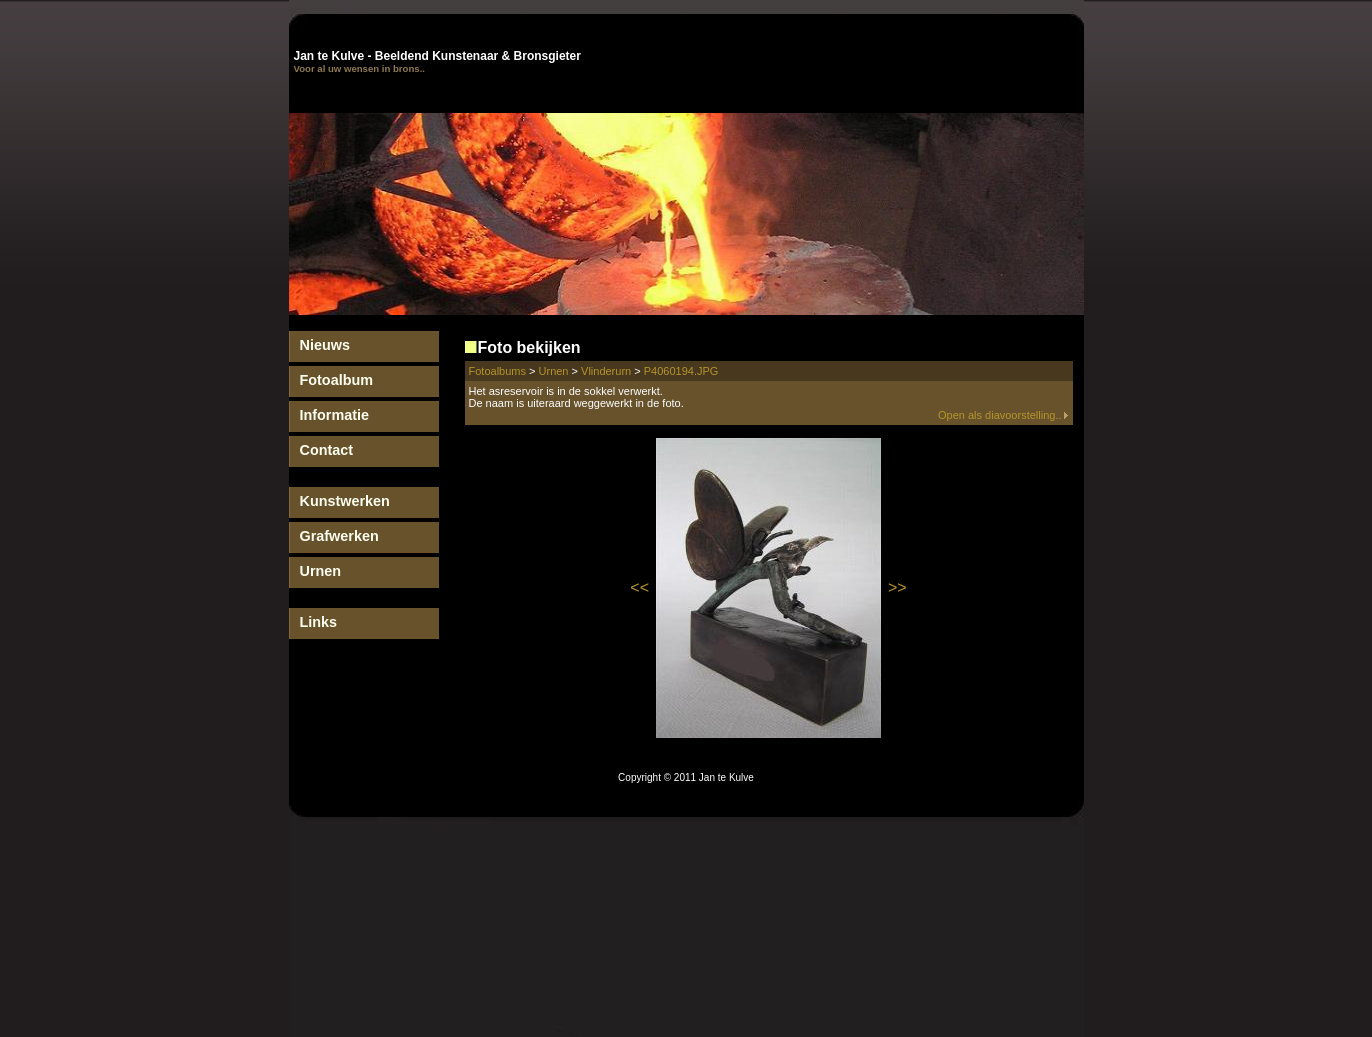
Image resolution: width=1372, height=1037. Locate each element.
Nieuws (325, 345)
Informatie (335, 415)
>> (897, 587)
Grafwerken (339, 536)
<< (639, 587)
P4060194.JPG (681, 371)
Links (319, 622)
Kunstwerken (345, 501)
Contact (327, 450)
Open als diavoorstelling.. (1003, 415)
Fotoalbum (337, 380)
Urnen (321, 571)
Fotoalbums (497, 371)
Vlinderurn (606, 371)
